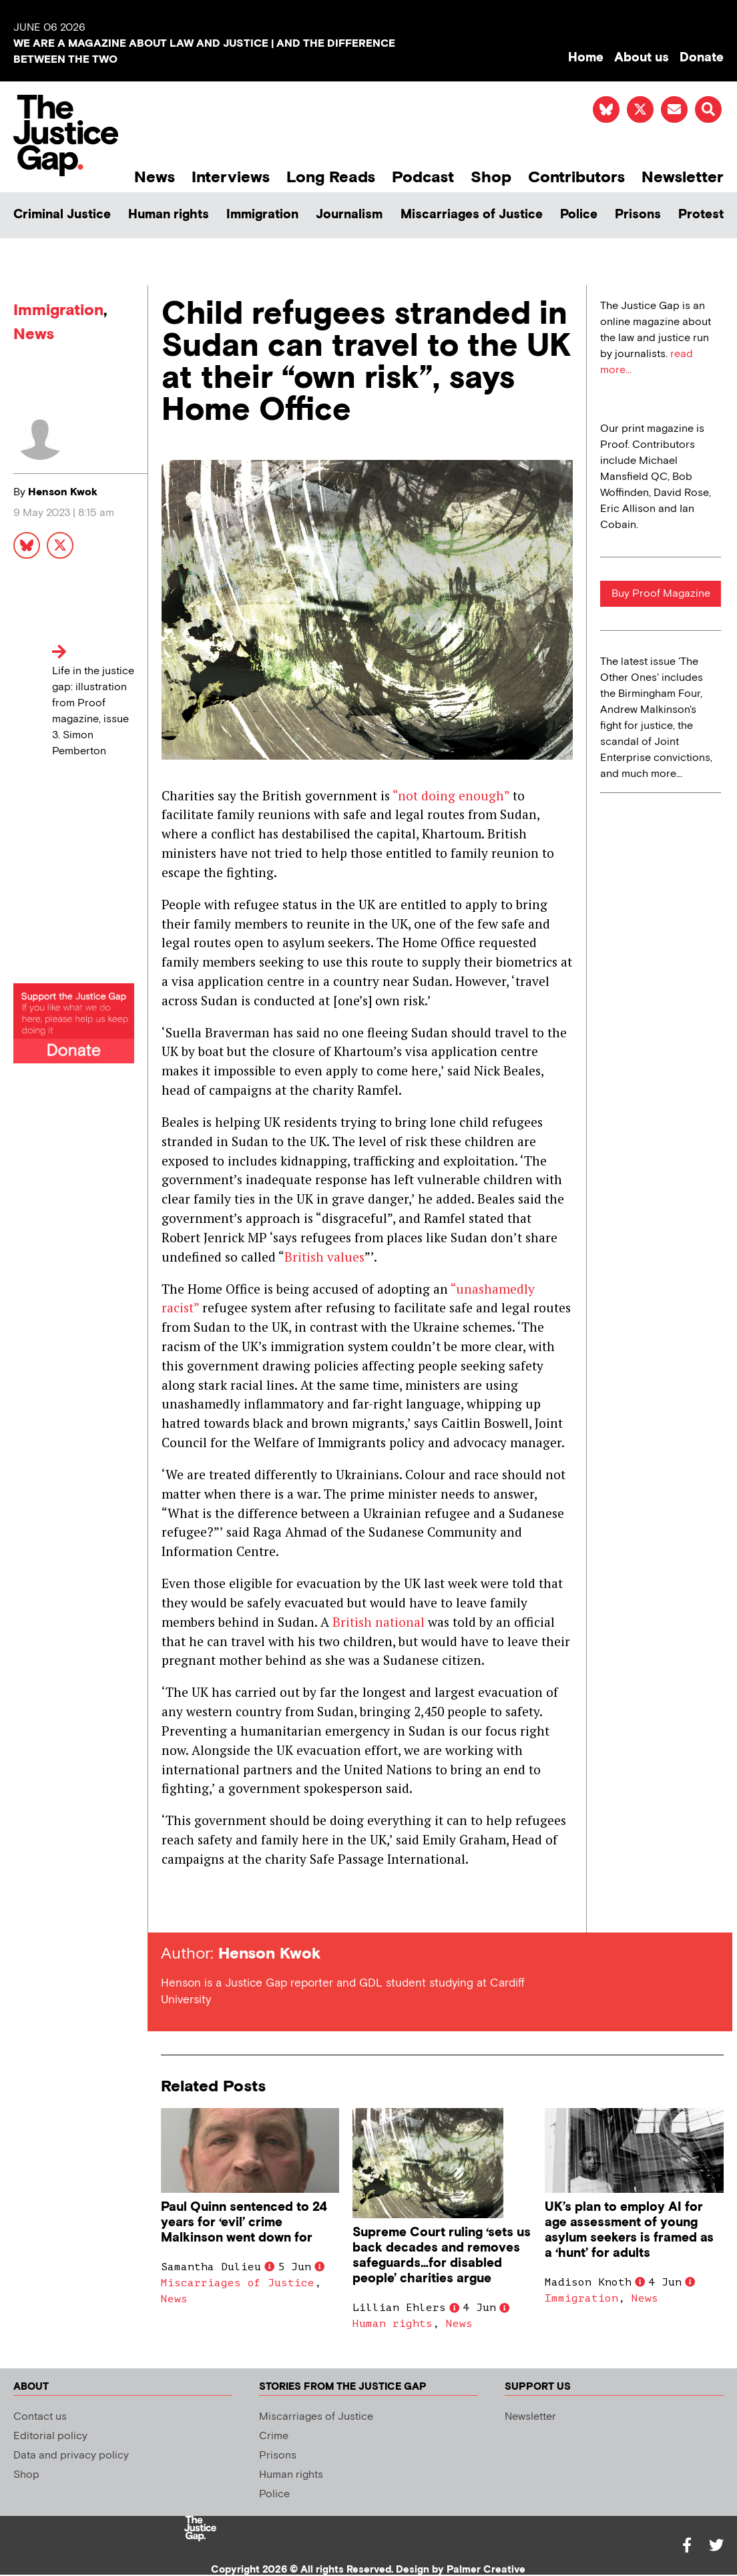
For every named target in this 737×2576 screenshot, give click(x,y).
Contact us (40, 2417)
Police (578, 214)
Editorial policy (50, 2436)
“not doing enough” (451, 795)
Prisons (638, 214)
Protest (701, 214)
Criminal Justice (62, 214)
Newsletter (683, 177)
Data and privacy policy (71, 2456)
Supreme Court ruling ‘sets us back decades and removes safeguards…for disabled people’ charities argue (441, 2255)
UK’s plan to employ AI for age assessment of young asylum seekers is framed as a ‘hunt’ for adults (629, 2230)
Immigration (262, 214)
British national (378, 1621)
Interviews (231, 177)
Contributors (576, 177)
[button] (708, 109)
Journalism (349, 214)
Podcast (423, 177)
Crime (273, 2436)
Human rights (168, 214)
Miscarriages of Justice (472, 214)
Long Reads (330, 177)
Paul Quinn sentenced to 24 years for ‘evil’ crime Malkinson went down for (244, 2222)
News (154, 177)
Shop (491, 177)
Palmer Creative (486, 2569)
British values (324, 1256)
